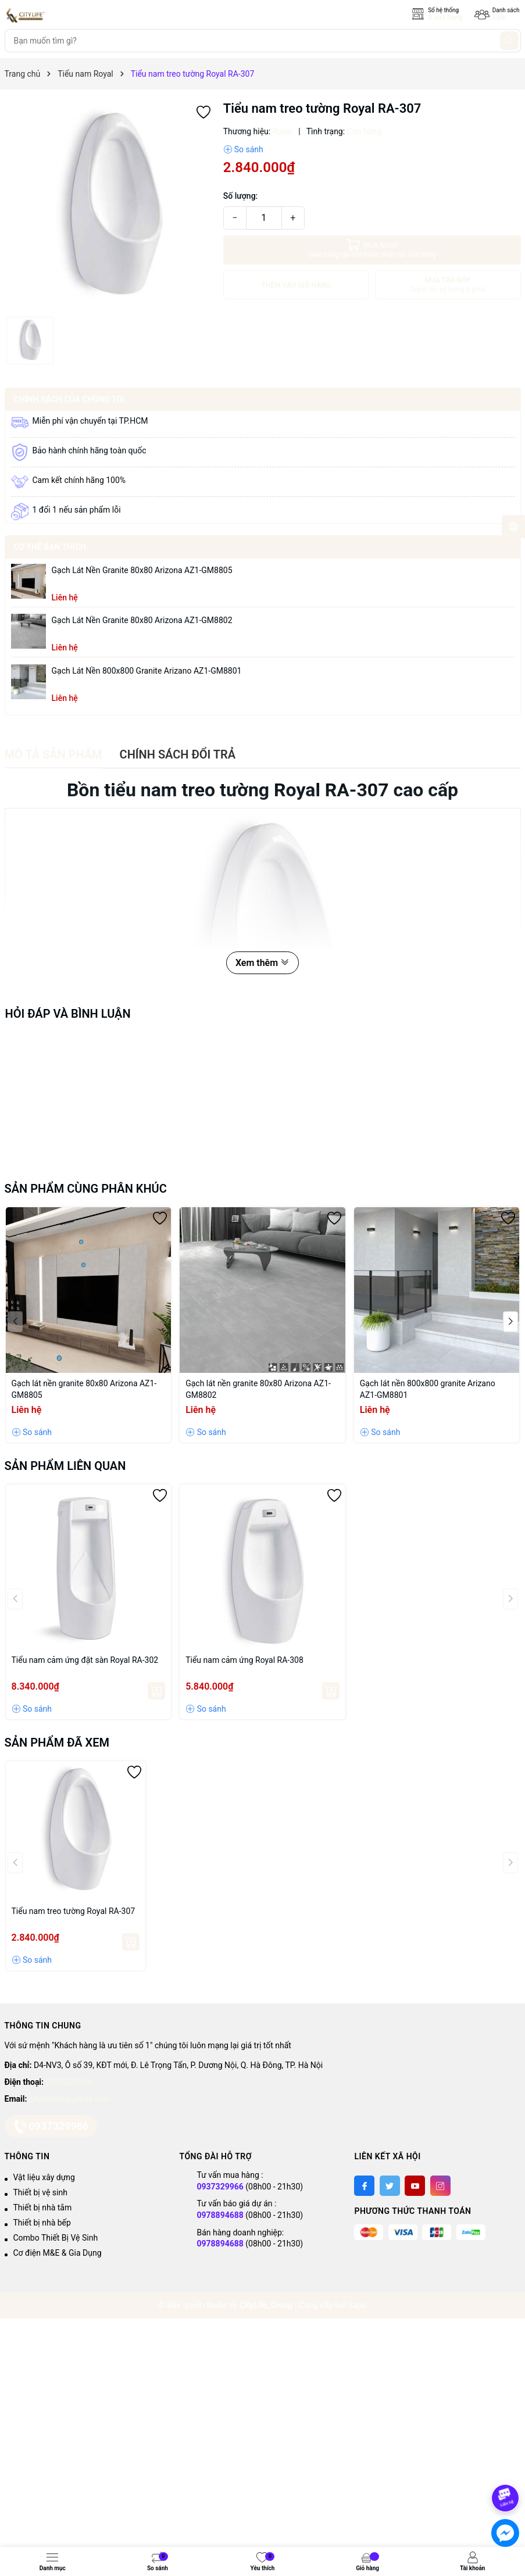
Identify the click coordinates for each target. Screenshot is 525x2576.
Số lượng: (240, 196)
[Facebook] (364, 2186)
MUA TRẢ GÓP (448, 285)
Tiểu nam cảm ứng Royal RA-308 (244, 1660)
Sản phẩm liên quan (65, 1466)
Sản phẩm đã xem (57, 1742)
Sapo (357, 2305)
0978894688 (220, 2215)
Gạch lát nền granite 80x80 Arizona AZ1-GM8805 (142, 570)
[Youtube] (415, 2186)
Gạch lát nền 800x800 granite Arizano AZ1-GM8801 (147, 670)
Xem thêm (262, 962)
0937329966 (69, 2082)
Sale (499, 17)
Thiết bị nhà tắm (42, 2207)
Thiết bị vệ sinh (40, 2192)
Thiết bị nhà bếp (42, 2222)
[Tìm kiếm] (509, 40)
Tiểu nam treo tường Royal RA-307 (73, 1911)
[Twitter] (390, 2186)
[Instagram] (440, 2186)
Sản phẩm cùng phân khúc (86, 1189)
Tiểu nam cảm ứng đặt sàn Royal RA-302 (85, 1660)
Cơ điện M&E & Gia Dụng (57, 2252)
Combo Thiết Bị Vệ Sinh (55, 2237)
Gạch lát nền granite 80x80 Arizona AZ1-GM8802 (142, 620)
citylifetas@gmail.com (69, 2098)
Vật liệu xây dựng (44, 2177)
